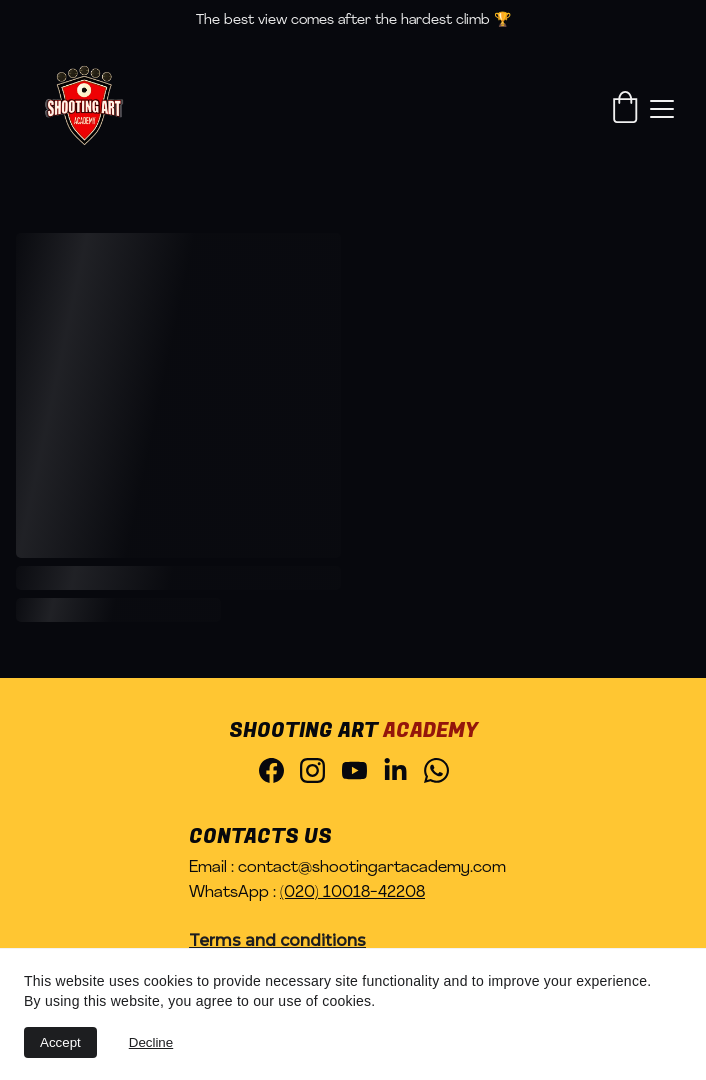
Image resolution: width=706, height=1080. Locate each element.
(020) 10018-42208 (352, 893)
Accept (60, 1042)
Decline (151, 1042)
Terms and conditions (277, 940)
